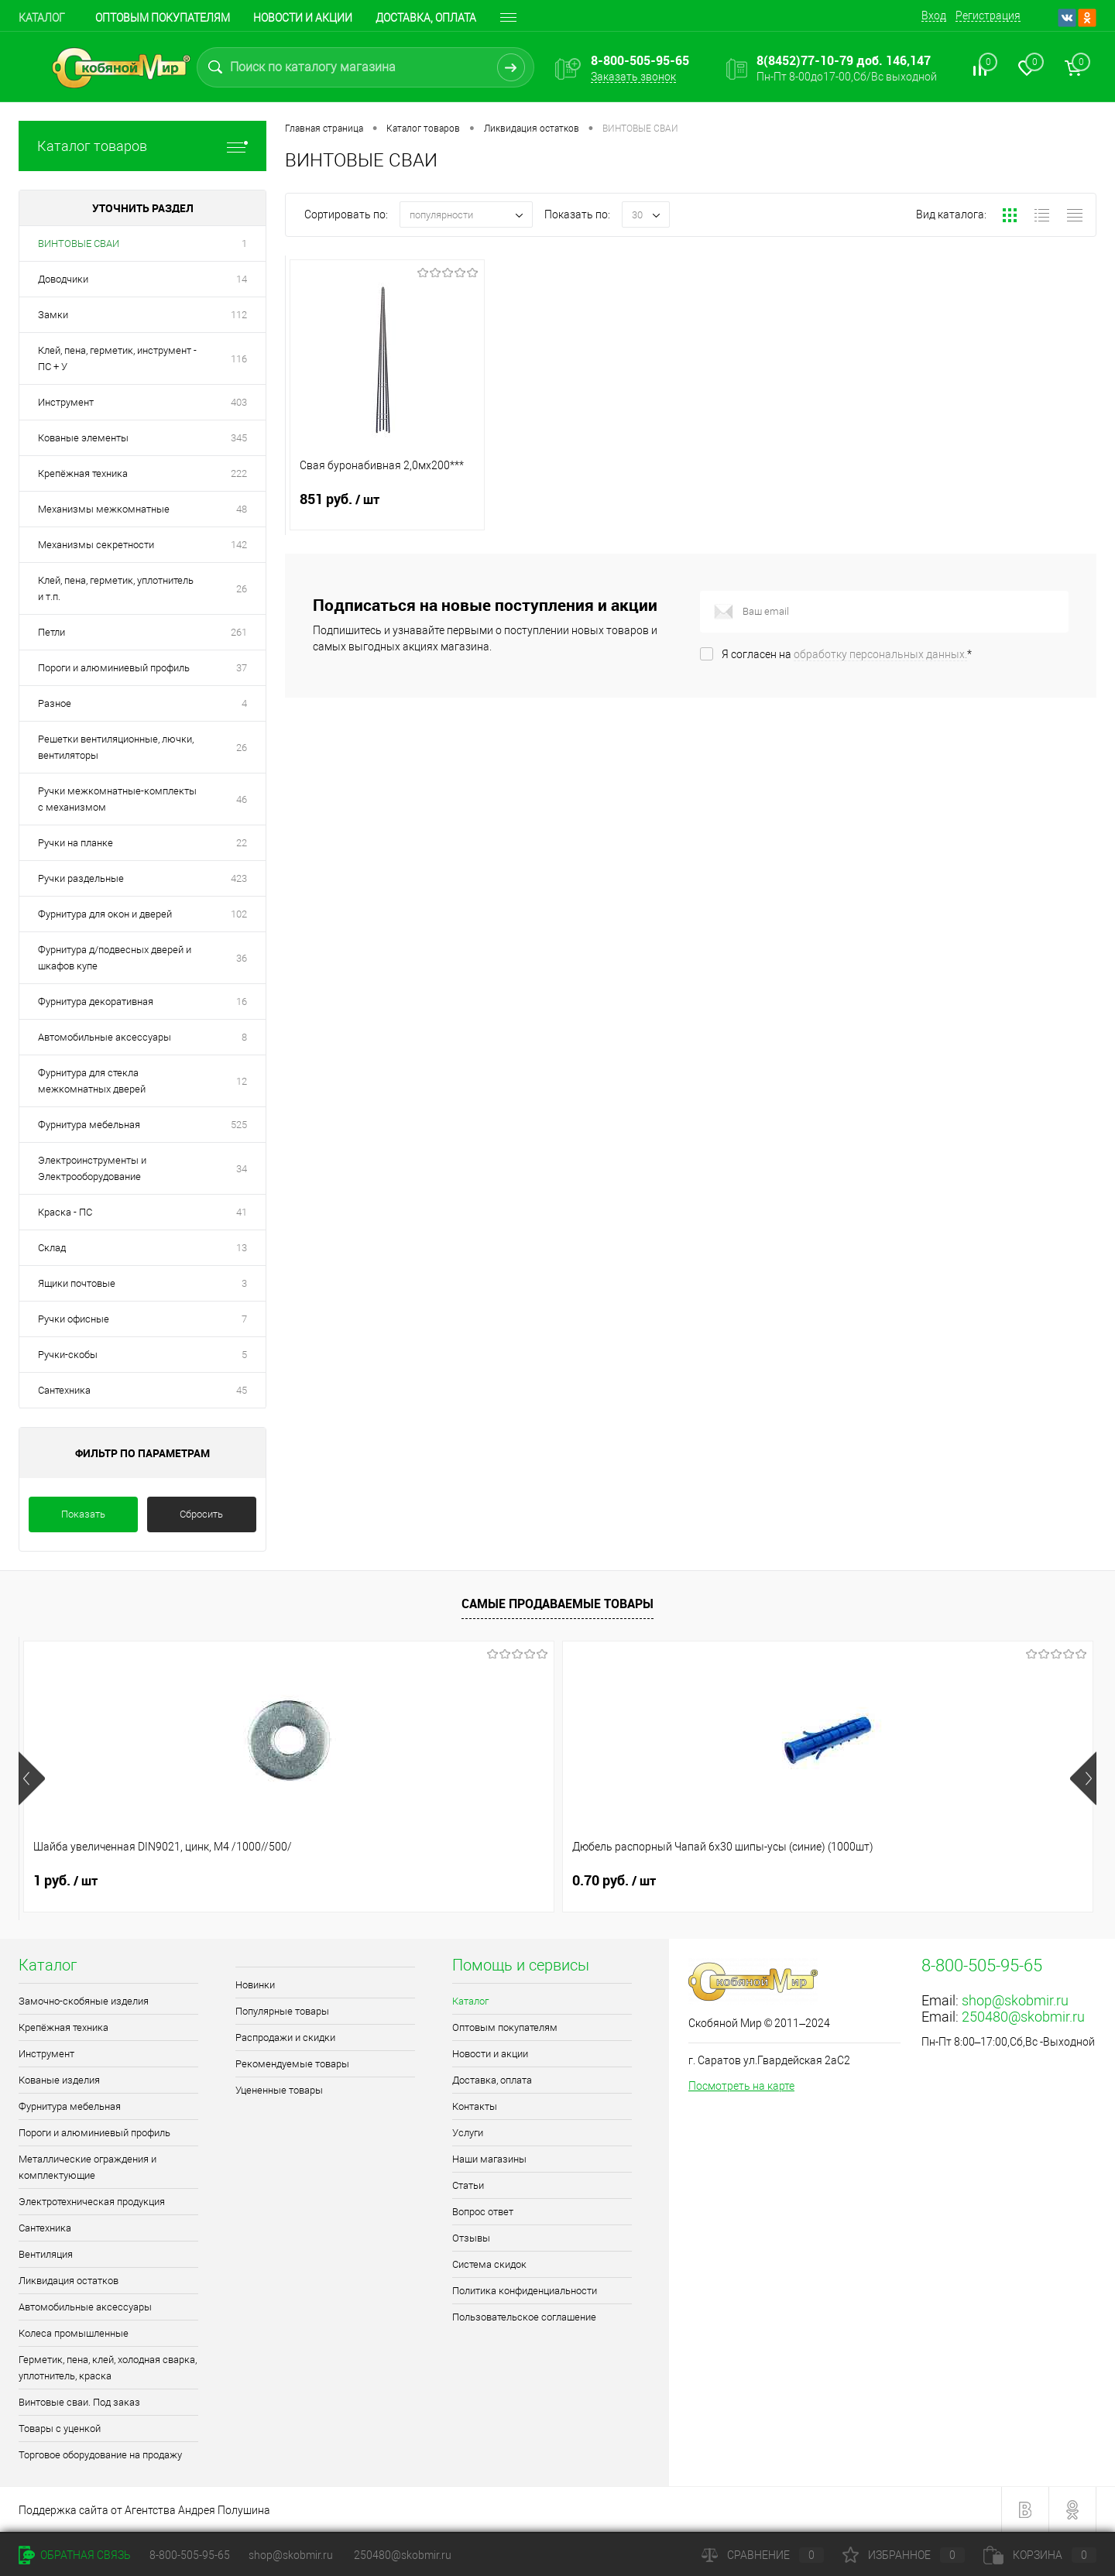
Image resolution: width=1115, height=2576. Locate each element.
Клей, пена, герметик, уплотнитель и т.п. (116, 588)
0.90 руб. (614, 1880)
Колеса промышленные (74, 2333)
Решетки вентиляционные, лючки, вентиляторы (116, 747)
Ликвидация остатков (68, 2280)
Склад (52, 1248)
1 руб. (65, 1880)
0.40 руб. (883, 1880)
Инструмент (66, 402)
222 (239, 473)
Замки (53, 315)
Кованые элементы (83, 438)
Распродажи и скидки (285, 2037)
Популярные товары (282, 2011)
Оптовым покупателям (162, 18)
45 (241, 1390)
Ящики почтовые (76, 1283)
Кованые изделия (59, 2080)
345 (239, 438)
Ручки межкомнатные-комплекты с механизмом (117, 799)
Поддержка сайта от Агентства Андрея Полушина (144, 2510)
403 (239, 402)
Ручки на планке (75, 843)
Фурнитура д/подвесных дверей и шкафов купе (114, 958)
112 (239, 315)
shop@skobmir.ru (1015, 2000)
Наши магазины (489, 2159)
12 (241, 1081)
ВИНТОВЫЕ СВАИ (78, 243)
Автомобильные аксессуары (104, 1037)
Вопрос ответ (482, 2212)
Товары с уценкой (60, 2428)
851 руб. (387, 509)
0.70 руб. (344, 1880)
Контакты (474, 2106)
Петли (51, 632)
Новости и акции (302, 18)
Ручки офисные (73, 1319)
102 (239, 914)
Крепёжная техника (83, 473)
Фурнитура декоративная (95, 1001)
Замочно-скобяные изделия (84, 2001)
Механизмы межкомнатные (104, 509)
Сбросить (201, 1514)
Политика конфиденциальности (524, 2290)
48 (241, 509)
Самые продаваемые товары (557, 1603)
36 (241, 958)
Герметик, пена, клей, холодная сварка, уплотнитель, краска (108, 2368)
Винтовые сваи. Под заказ (79, 2402)
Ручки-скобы (68, 1354)
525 (239, 1124)
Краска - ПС (65, 1212)
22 (241, 843)
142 (239, 545)
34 (241, 1169)
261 (239, 632)
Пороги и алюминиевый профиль (114, 668)
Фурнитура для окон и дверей (105, 914)
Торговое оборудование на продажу (100, 2455)
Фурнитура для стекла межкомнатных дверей (92, 1081)
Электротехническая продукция (92, 2201)
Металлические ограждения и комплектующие (87, 2167)
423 (239, 878)
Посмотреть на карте (741, 2086)
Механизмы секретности (96, 545)
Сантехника (64, 1390)
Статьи (468, 2185)
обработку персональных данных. (880, 654)
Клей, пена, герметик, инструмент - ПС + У (117, 358)
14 (241, 279)
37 (241, 668)
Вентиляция (46, 2254)
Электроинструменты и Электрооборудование (92, 1168)
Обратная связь (75, 2555)
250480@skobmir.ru (1023, 2016)
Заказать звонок (633, 76)
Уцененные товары (279, 2090)
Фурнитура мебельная (89, 1124)
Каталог (42, 18)
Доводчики (63, 279)
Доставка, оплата (492, 2080)
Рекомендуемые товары (292, 2064)
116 (239, 359)
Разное (54, 703)
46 (241, 799)
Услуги (467, 2133)
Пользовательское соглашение (524, 2317)
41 (241, 1212)
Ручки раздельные (81, 878)
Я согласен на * (847, 654)
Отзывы (471, 2238)
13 (241, 1248)
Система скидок (489, 2264)
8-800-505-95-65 (189, 2555)
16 (241, 1001)
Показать (83, 1514)
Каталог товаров (142, 146)
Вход (933, 15)
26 (241, 589)
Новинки (255, 1985)
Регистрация (988, 15)
